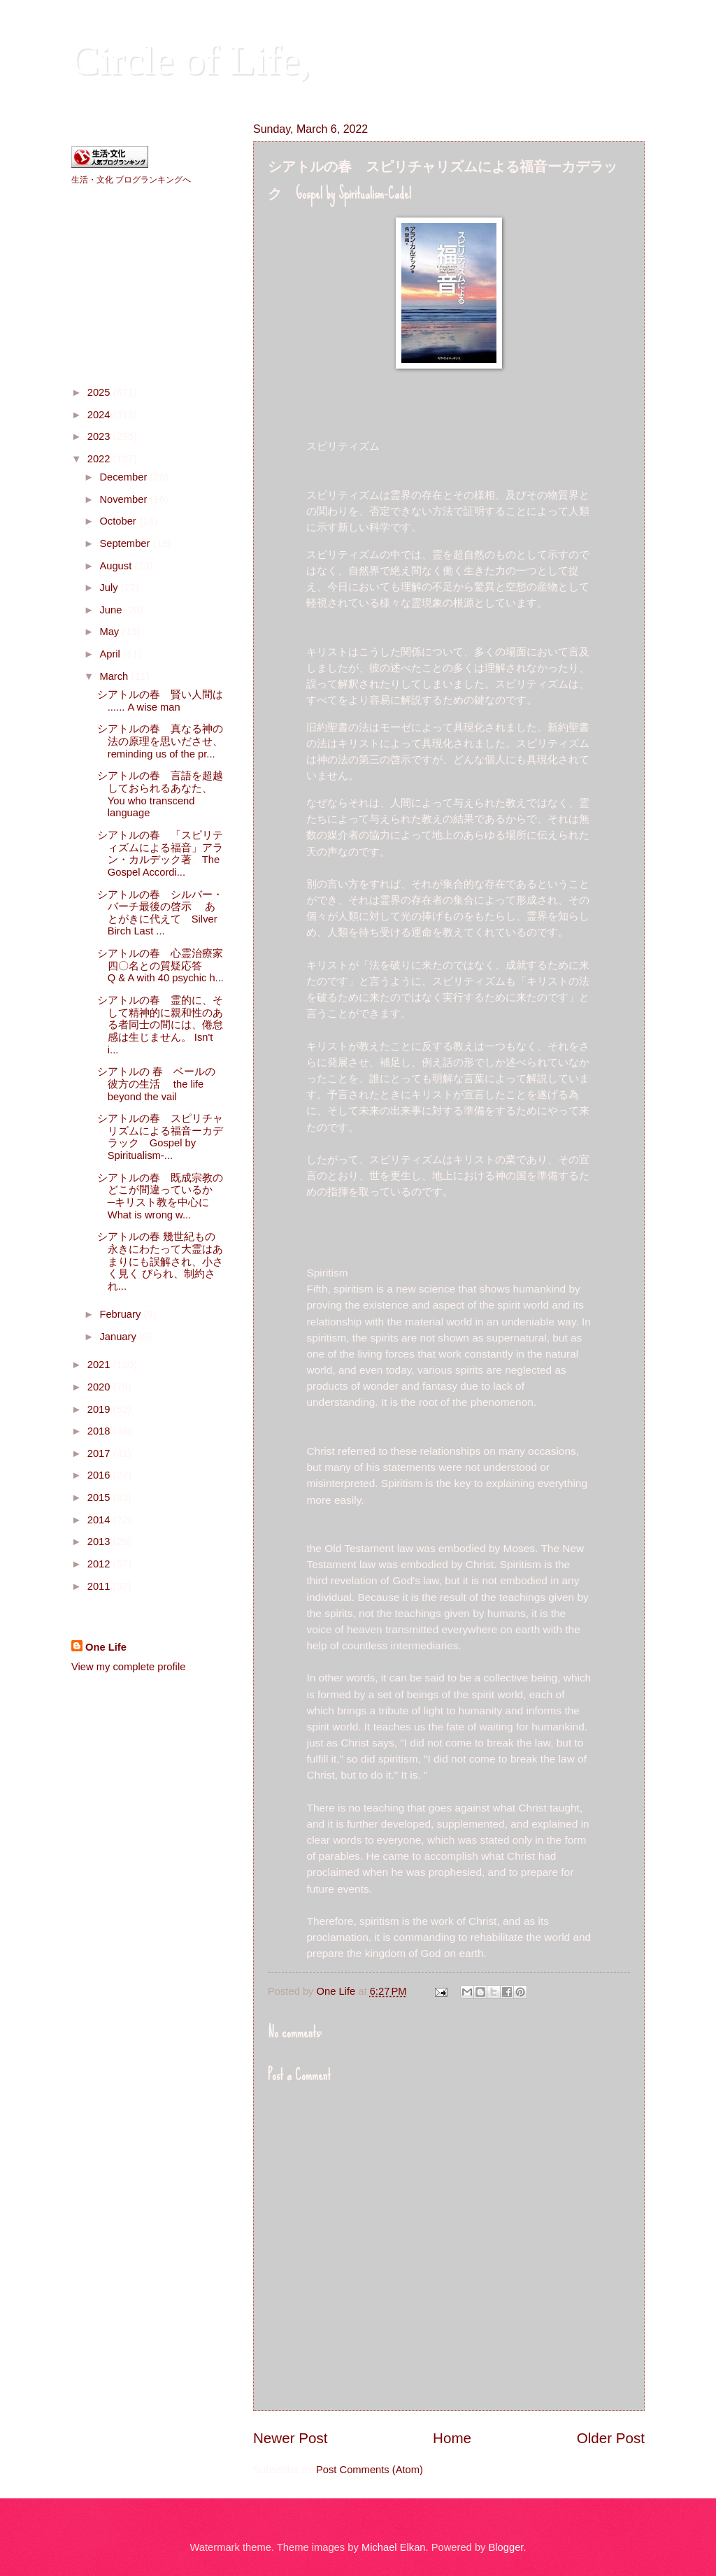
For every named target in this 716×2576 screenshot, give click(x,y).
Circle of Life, (190, 60)
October (118, 521)
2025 (100, 392)
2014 (100, 1519)
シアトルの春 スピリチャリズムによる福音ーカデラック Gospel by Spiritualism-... (160, 1137)
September (125, 543)
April (111, 654)
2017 (100, 1453)
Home (452, 2438)
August (116, 565)
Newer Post (290, 2438)
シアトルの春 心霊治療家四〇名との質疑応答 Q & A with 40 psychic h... (181, 965)
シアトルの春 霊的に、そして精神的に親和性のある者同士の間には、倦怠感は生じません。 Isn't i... (160, 1025)
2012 (100, 1564)
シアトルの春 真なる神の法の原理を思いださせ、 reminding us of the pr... (186, 741)
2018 (100, 1431)
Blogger (506, 2547)
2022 (100, 458)
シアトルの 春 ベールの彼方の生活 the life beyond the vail (156, 1084)
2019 (100, 1409)
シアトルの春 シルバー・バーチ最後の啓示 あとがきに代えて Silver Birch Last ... (160, 913)
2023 (100, 436)
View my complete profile (128, 1666)
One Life (106, 1647)
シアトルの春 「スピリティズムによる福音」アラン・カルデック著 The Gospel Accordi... (160, 854)
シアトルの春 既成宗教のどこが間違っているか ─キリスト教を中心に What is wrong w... (163, 1196)
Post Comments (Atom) (369, 2469)
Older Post (611, 2438)
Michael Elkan (393, 2547)
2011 (100, 1586)
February (121, 1314)
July (109, 587)
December (124, 477)
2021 (100, 1364)
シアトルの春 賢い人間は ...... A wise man (160, 701)
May (110, 631)
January (118, 1336)
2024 (100, 414)
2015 (100, 1497)
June (111, 609)
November (124, 499)
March (115, 676)
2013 (100, 1541)
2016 (100, 1475)
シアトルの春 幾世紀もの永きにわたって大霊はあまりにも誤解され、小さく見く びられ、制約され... (160, 1261)
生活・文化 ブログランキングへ (131, 180)
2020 (100, 1387)
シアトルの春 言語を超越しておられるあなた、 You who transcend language (181, 794)
